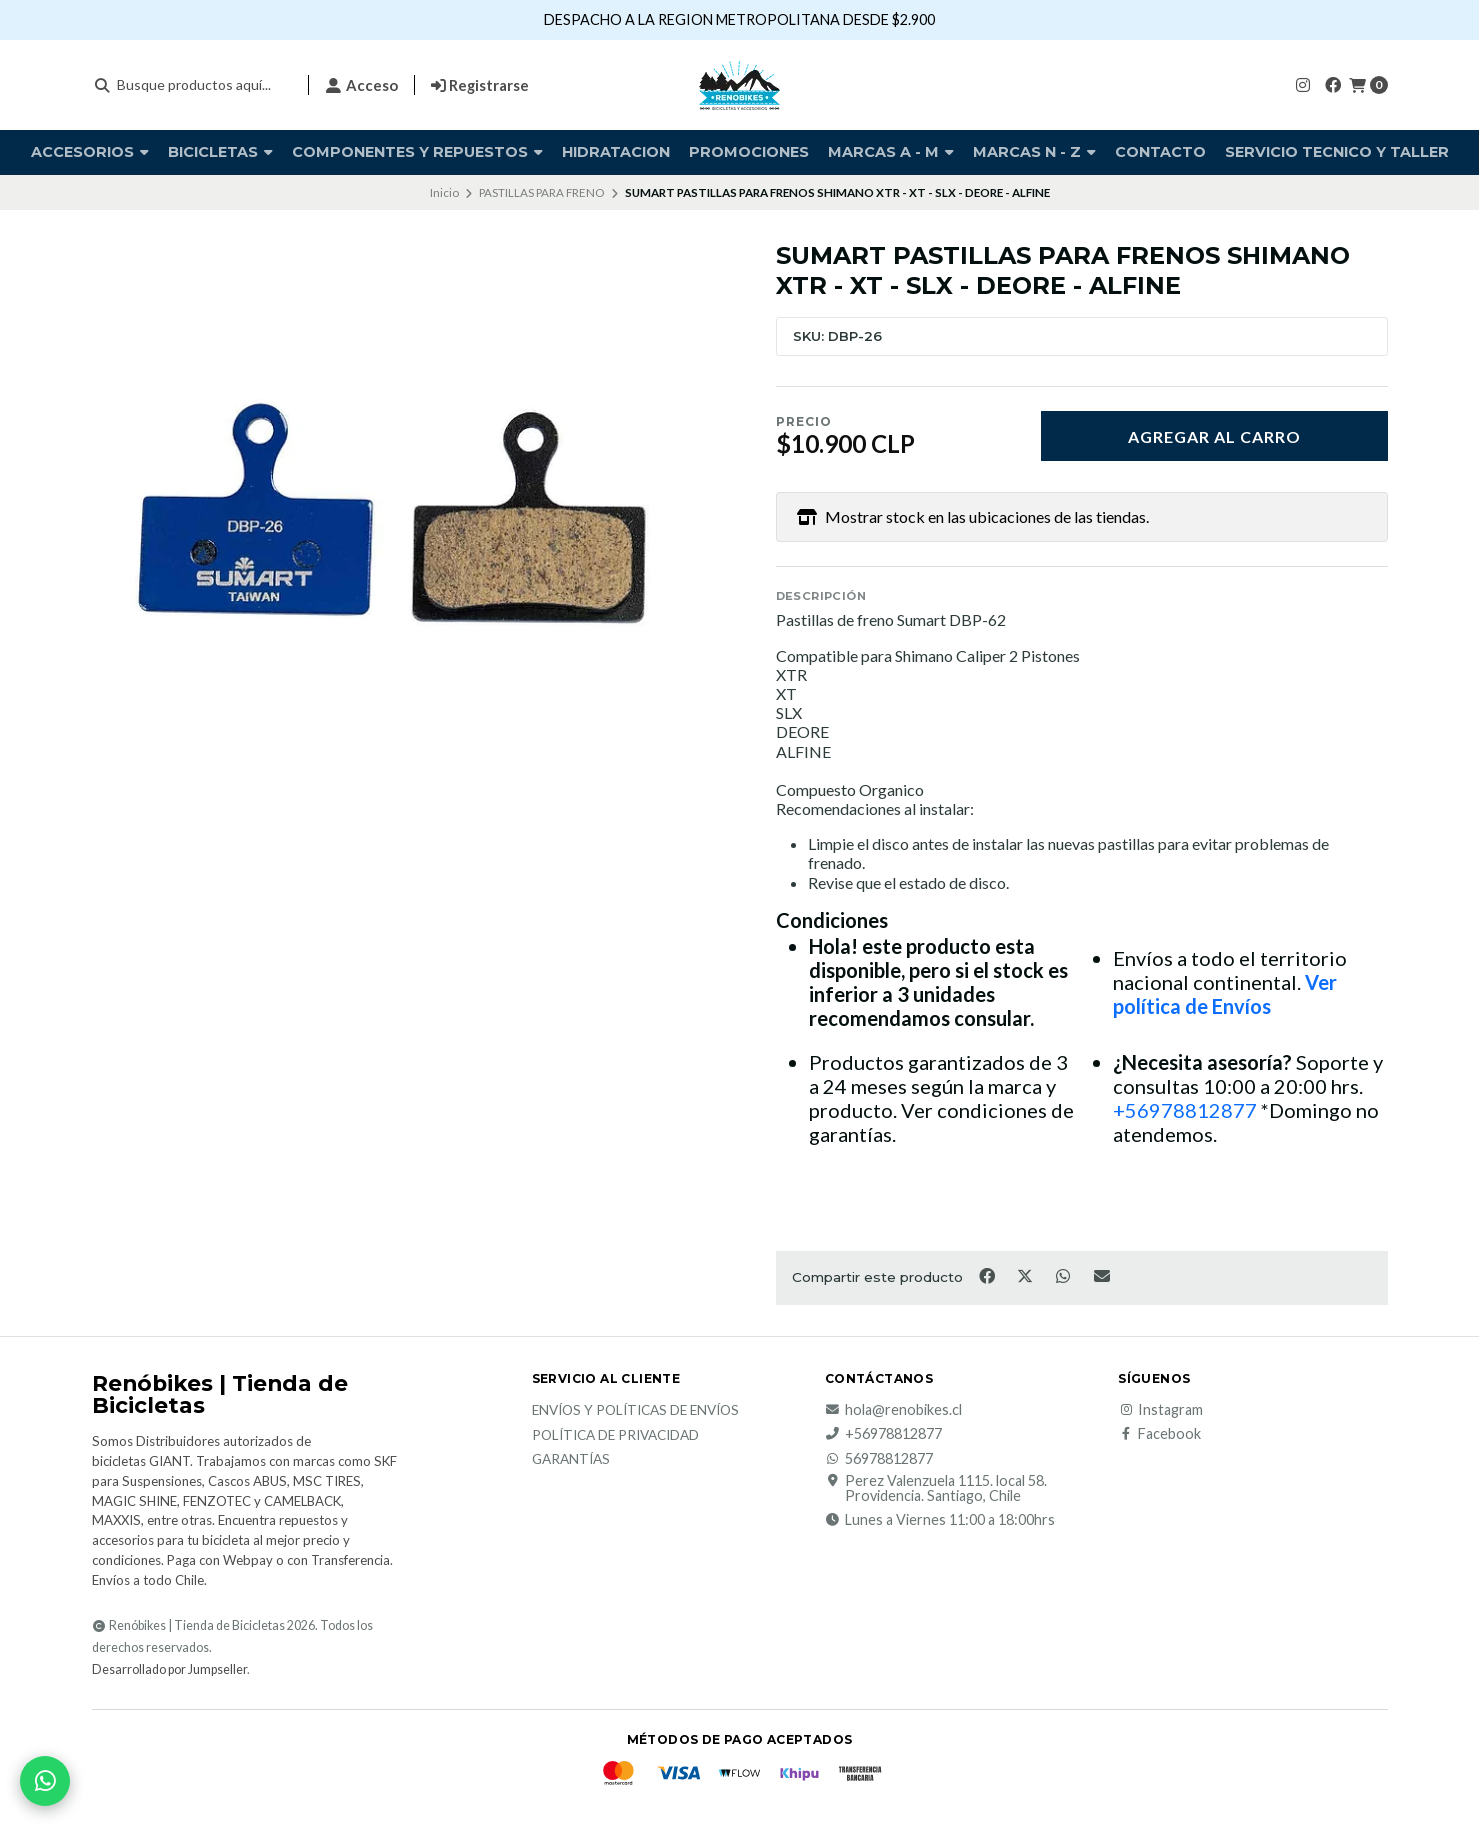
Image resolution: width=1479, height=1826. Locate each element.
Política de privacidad (615, 1436)
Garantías (571, 1460)
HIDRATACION (616, 152)
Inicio (444, 192)
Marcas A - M (891, 152)
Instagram (1160, 1410)
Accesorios (90, 152)
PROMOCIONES (749, 152)
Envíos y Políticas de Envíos (635, 1411)
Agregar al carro (1214, 436)
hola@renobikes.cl (893, 1410)
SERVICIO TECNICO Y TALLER (1337, 152)
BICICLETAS (220, 152)
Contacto (1160, 152)
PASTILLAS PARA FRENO (541, 192)
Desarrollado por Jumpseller (169, 1669)
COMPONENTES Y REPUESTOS (417, 152)
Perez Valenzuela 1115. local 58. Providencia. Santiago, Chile (936, 1488)
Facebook (1159, 1434)
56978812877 (879, 1459)
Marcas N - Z (1034, 152)
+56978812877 (1185, 1110)
